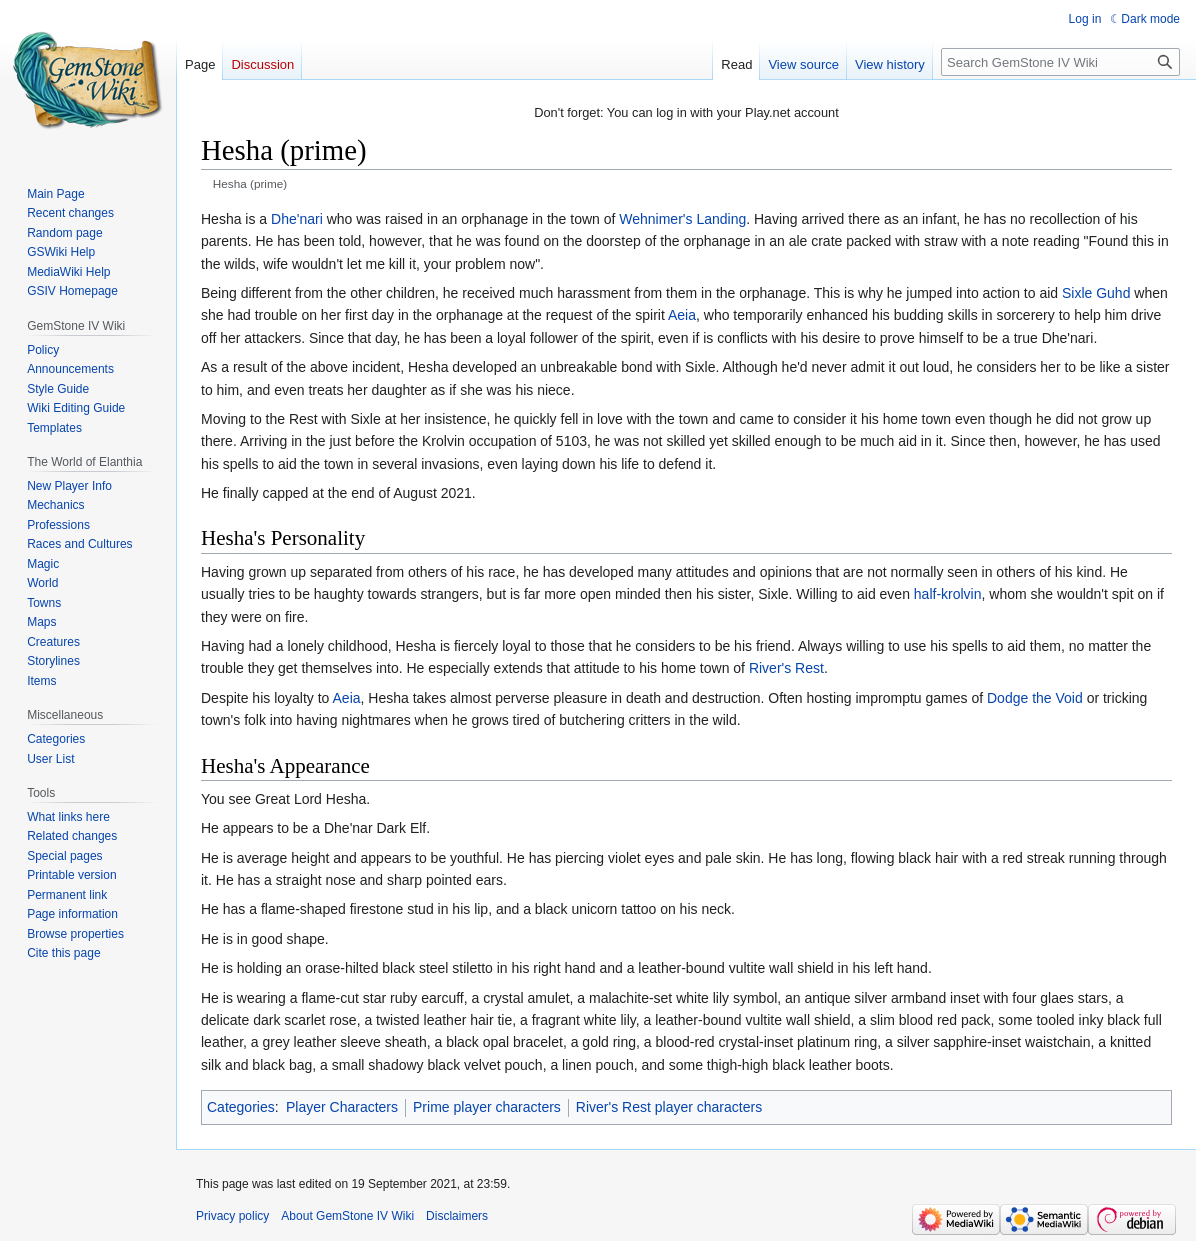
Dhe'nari (297, 219)
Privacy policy (232, 1216)
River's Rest (786, 668)
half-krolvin (948, 594)
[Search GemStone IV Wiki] (1060, 62)
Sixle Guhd (1096, 293)
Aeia (682, 315)
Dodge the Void (1035, 698)
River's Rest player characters (669, 1107)
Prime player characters (487, 1107)
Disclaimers (457, 1216)
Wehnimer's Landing (682, 219)
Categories (241, 1107)
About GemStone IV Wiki (347, 1216)
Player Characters (342, 1107)
